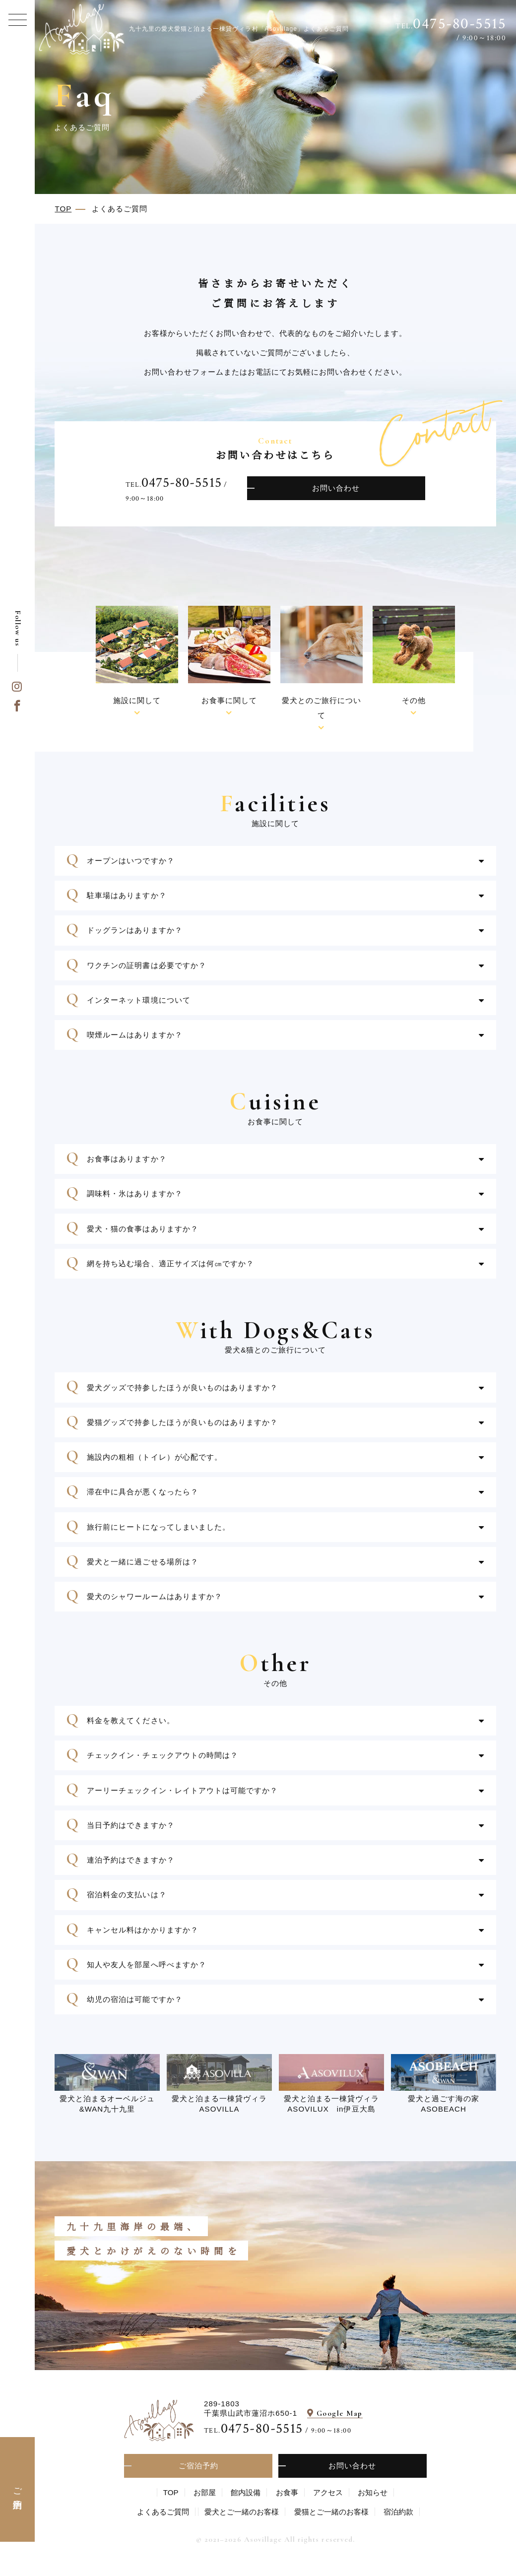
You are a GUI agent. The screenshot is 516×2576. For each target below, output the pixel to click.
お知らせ (372, 2492)
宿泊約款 (398, 2512)
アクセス (328, 2492)
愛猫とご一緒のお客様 (331, 2512)
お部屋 (205, 2492)
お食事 (287, 2492)
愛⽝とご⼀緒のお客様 (241, 2512)
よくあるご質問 (163, 2512)
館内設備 (245, 2492)
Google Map (340, 2413)
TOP (171, 2492)
